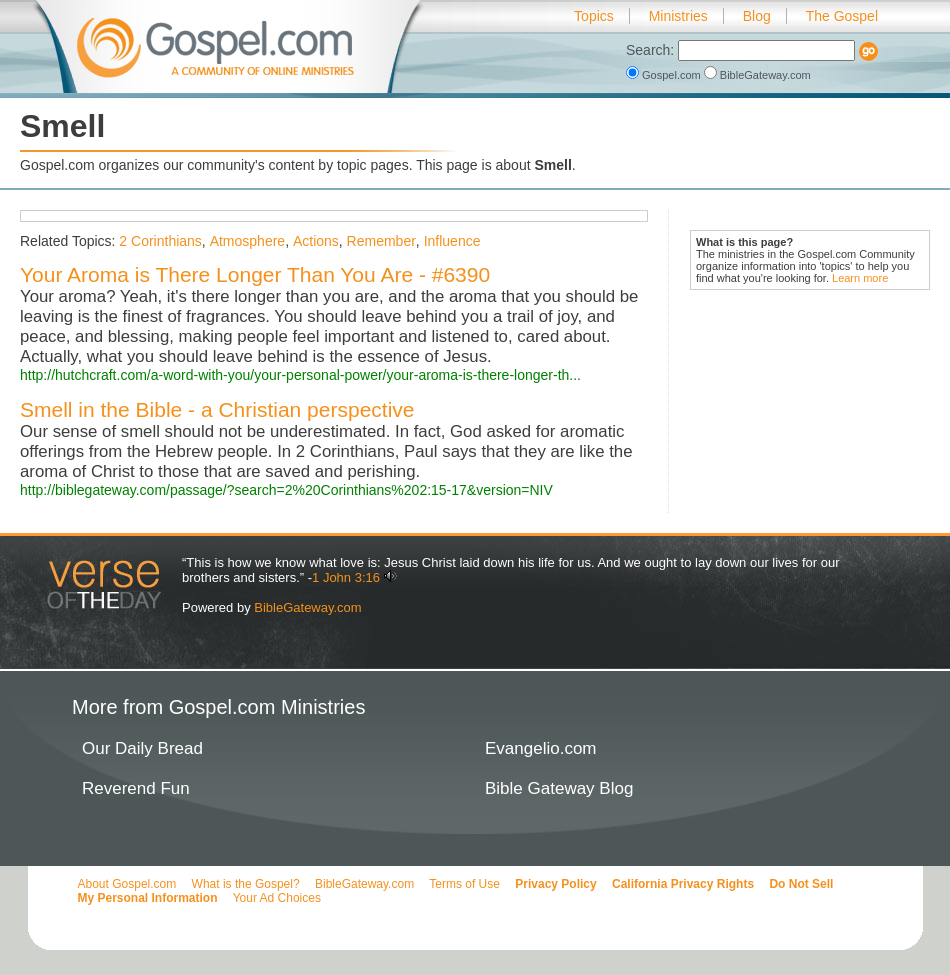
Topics (594, 16)
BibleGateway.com (757, 75)
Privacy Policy (555, 884)
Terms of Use (464, 884)
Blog (757, 16)
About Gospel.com (127, 884)
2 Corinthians (160, 241)
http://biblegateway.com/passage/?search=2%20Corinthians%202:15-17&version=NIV (286, 490)
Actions (316, 241)
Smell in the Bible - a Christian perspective (217, 409)
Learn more (860, 278)
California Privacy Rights (683, 884)
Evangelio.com (541, 748)
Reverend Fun (136, 788)
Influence (452, 241)
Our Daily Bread (142, 748)
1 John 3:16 (346, 577)
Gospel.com (665, 75)
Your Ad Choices (277, 898)
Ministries (678, 16)
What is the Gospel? (246, 884)
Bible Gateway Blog (559, 788)
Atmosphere (247, 241)
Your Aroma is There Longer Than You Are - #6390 (255, 274)
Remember (381, 241)
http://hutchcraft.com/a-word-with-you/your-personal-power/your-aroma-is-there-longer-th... (300, 375)
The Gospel (842, 16)
